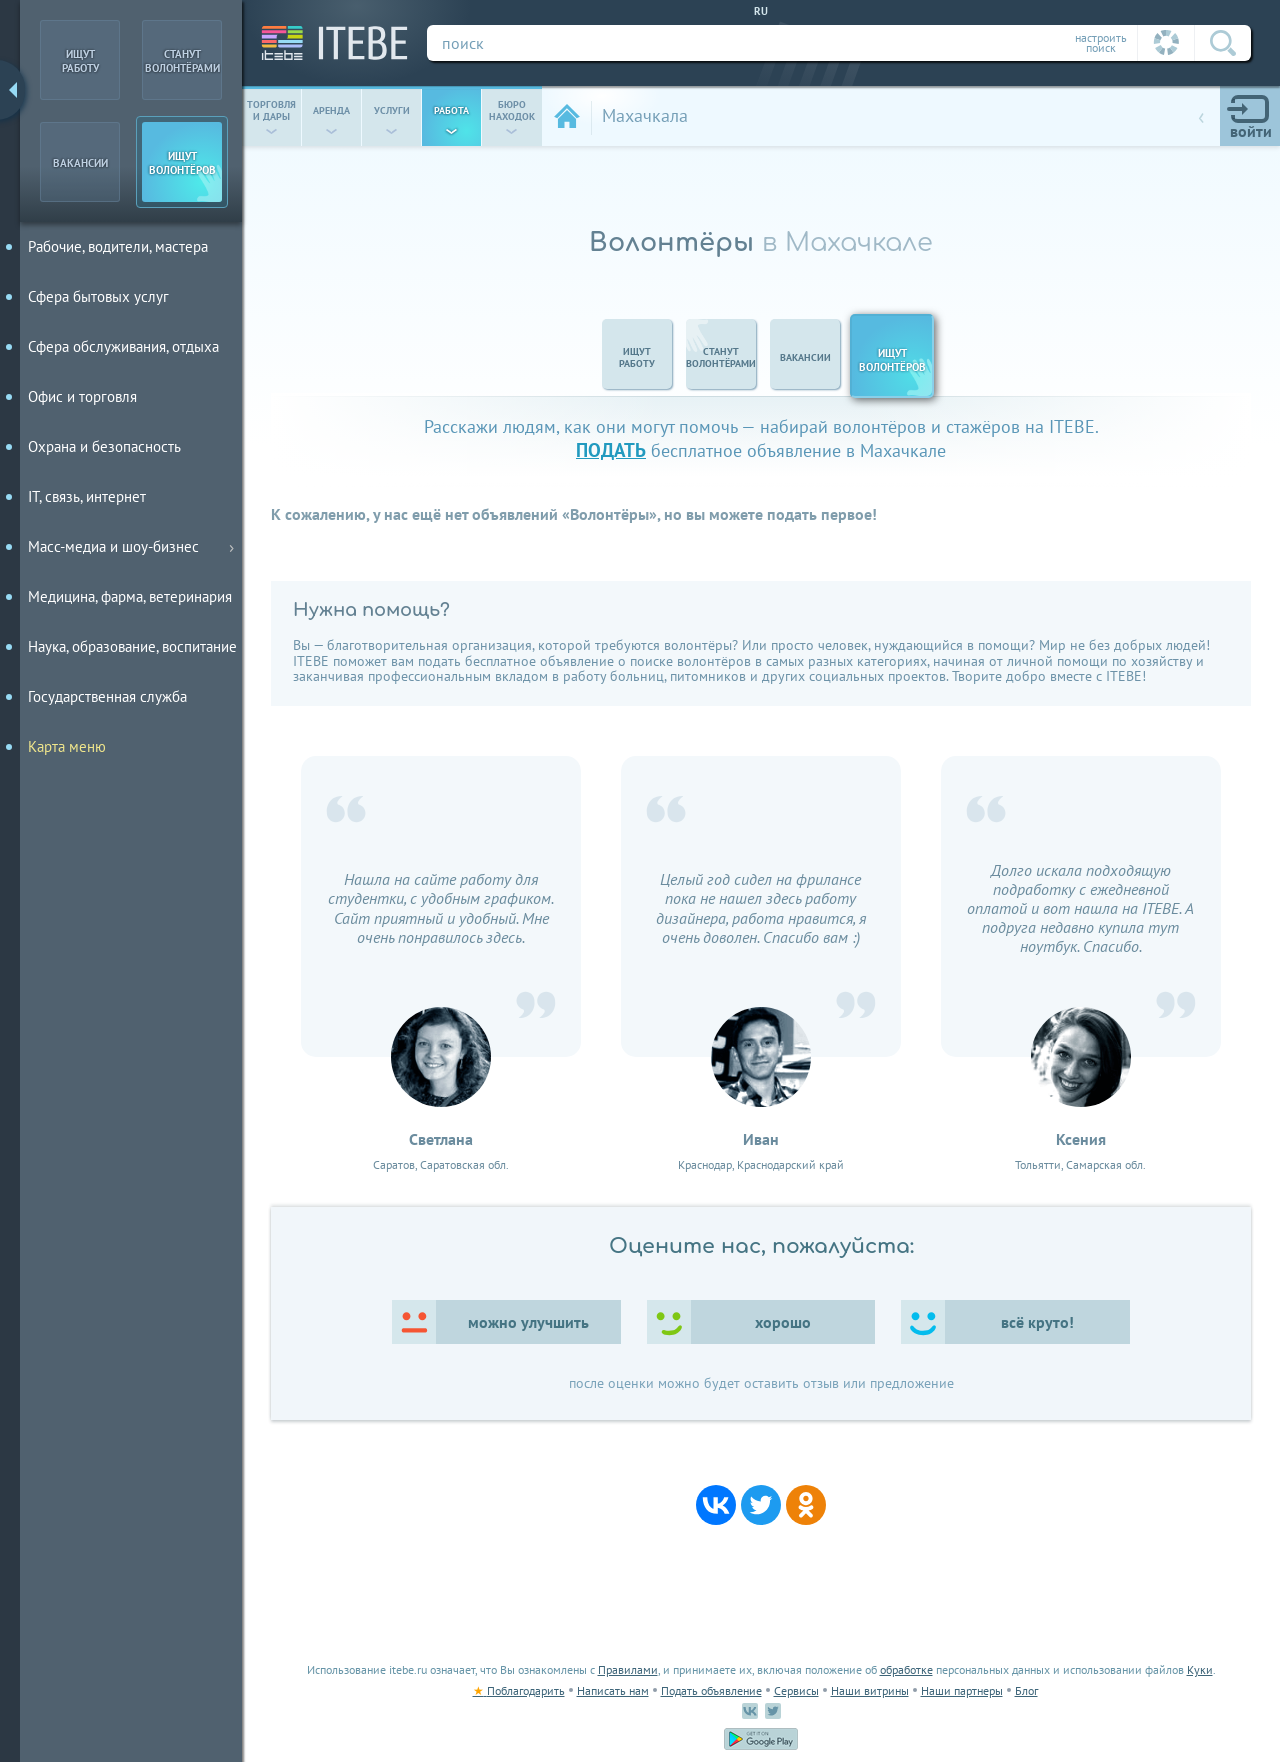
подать (611, 449)
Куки (1200, 1669)
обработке (906, 1669)
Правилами (628, 1669)
